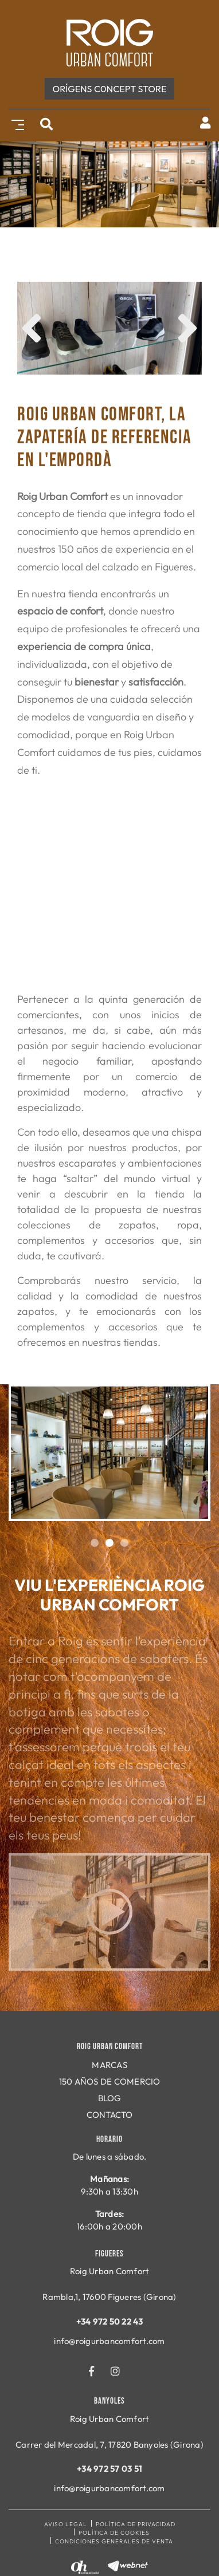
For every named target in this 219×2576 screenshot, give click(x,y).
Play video (109, 1912)
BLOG (110, 2098)
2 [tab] (109, 1543)
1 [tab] (95, 1543)
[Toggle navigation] (15, 123)
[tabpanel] (109, 1452)
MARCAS (109, 2064)
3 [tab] (124, 1543)
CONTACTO (110, 2114)
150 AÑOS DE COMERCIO (110, 2081)
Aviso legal (65, 2524)
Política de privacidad (135, 2524)
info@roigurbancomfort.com (109, 2340)
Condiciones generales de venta (114, 2541)
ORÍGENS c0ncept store (109, 88)
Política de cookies (114, 2532)
